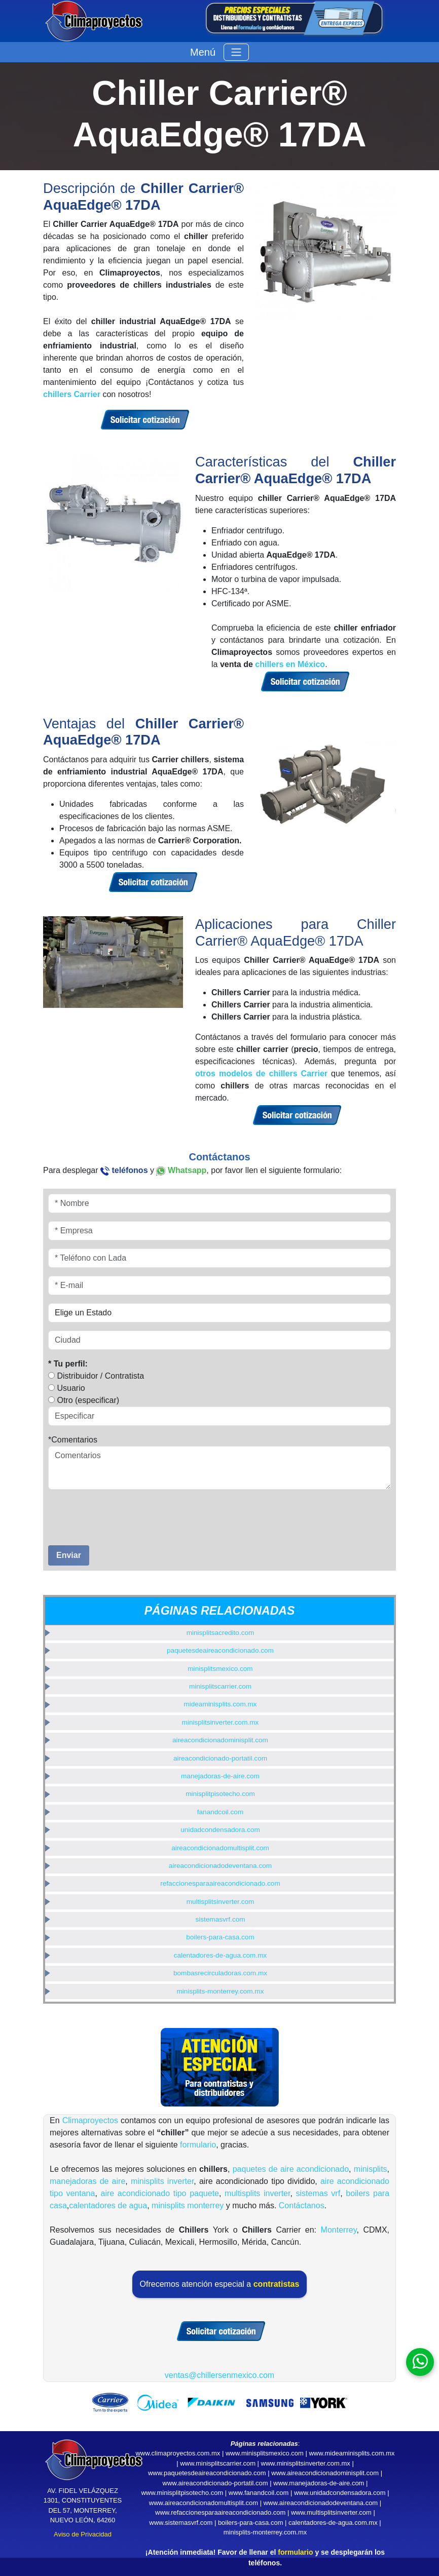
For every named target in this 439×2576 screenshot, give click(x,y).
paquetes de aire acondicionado (291, 2169)
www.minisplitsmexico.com (265, 2453)
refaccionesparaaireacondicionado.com (220, 1883)
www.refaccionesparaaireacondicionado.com (220, 2512)
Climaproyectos (90, 2120)
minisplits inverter (162, 2181)
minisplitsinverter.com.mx (220, 1722)
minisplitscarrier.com (220, 1686)
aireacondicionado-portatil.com (220, 1758)
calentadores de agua (108, 2205)
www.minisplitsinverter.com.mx (305, 2463)
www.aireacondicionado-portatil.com (215, 2483)
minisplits (370, 2169)
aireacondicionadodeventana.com (220, 1865)
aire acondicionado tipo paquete (160, 2193)
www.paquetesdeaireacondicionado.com (207, 2473)
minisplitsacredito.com (220, 1632)
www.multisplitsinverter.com (331, 2512)
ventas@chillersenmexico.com (219, 2375)
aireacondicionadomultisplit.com (220, 1848)
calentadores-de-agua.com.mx (220, 1955)
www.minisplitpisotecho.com (182, 2492)
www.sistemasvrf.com (180, 2522)
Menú (202, 52)
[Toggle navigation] (236, 52)
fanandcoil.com (220, 1812)
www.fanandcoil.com (259, 2492)
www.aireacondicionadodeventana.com (321, 2503)
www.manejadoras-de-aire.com (318, 2483)
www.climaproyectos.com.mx (177, 2453)
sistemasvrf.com (220, 1919)
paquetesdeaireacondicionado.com (220, 1650)
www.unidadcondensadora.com (340, 2492)
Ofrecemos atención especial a (220, 2284)
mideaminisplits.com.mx (220, 1704)
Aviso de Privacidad (83, 2534)
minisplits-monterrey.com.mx (220, 1991)
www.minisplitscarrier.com (217, 2463)
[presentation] (107, 1513)
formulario (198, 2144)
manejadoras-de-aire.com (220, 1776)
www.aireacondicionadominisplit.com (325, 2473)
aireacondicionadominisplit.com (220, 1740)
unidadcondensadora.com (220, 1829)
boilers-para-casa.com (220, 1937)
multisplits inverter (257, 2193)
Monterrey (339, 2230)
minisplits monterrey (188, 2205)
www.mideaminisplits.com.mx (351, 2453)
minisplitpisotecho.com (220, 1794)
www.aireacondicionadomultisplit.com (203, 2503)
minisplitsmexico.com (220, 1668)
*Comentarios (72, 1439)
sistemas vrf (318, 2193)
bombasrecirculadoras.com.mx (220, 1973)
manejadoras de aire (87, 2181)
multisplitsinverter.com (220, 1901)
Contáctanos (301, 2205)
